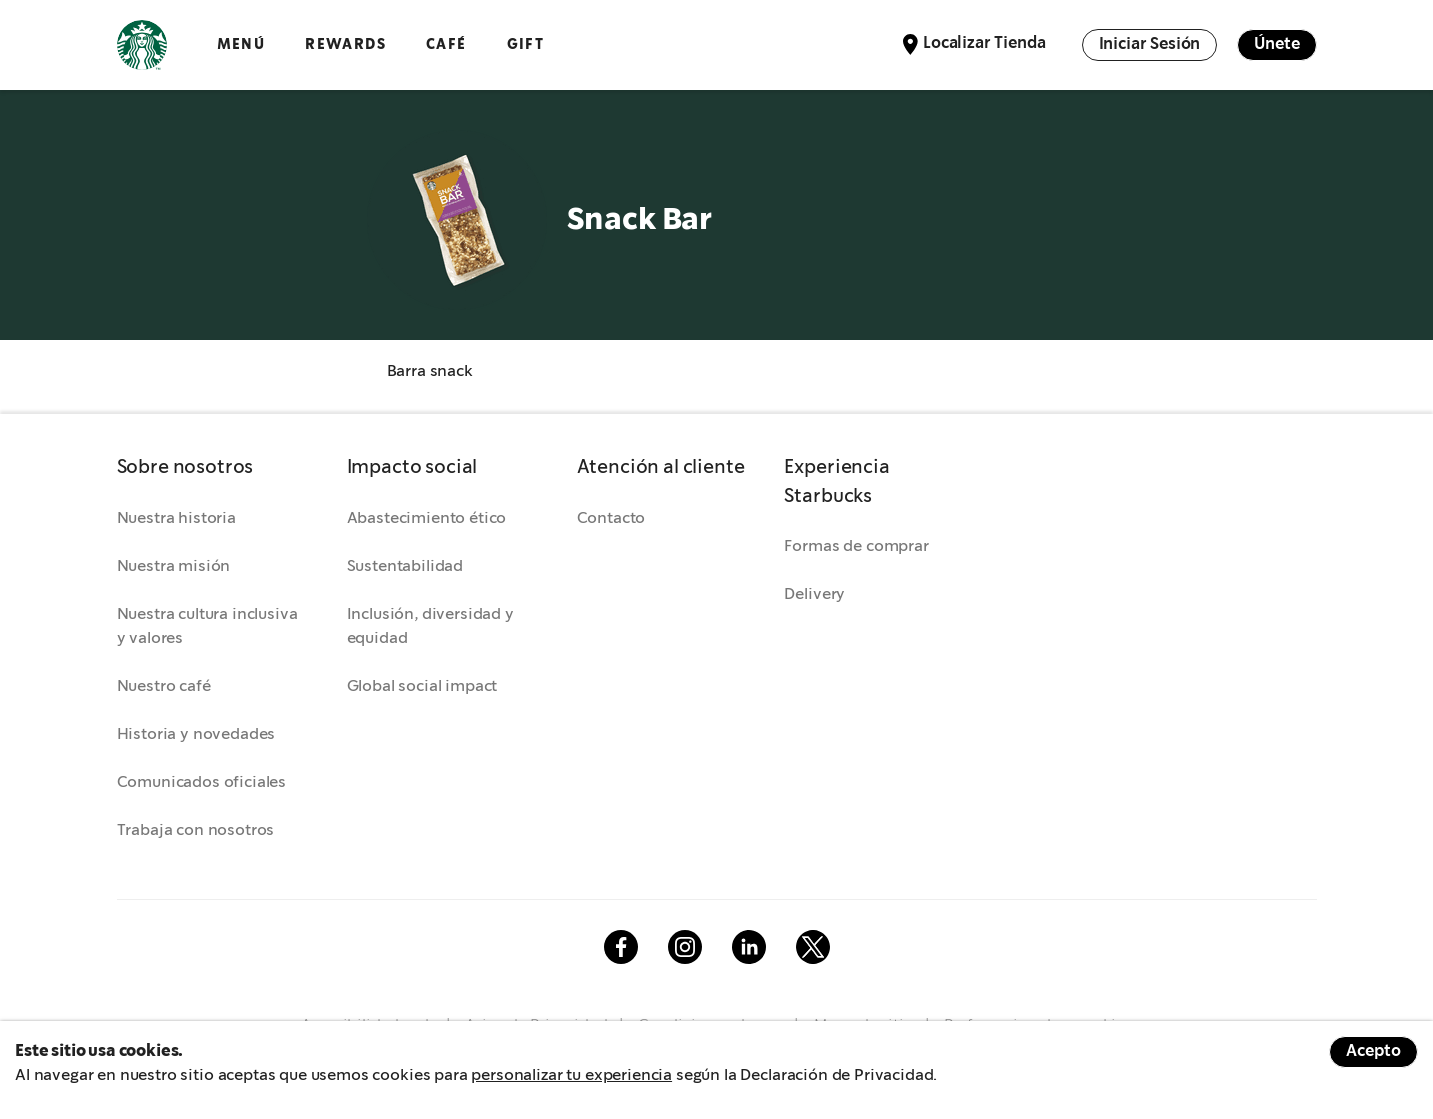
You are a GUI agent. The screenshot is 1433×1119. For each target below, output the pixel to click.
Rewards (345, 44)
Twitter (813, 947)
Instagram (685, 947)
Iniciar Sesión (1150, 44)
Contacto (611, 518)
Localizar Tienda (984, 43)
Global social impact (422, 686)
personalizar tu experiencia (571, 1075)
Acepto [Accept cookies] (1373, 1051)
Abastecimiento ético (427, 518)
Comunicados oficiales (202, 782)
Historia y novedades (196, 734)
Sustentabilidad (405, 566)
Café (446, 44)
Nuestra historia (176, 518)
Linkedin (749, 947)
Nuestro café (164, 686)
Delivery (814, 594)
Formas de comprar (856, 546)
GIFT (526, 44)
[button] (212, 468)
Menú (241, 44)
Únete (1276, 44)
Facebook (621, 947)
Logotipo (142, 45)
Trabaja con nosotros (196, 830)
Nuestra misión (174, 566)
